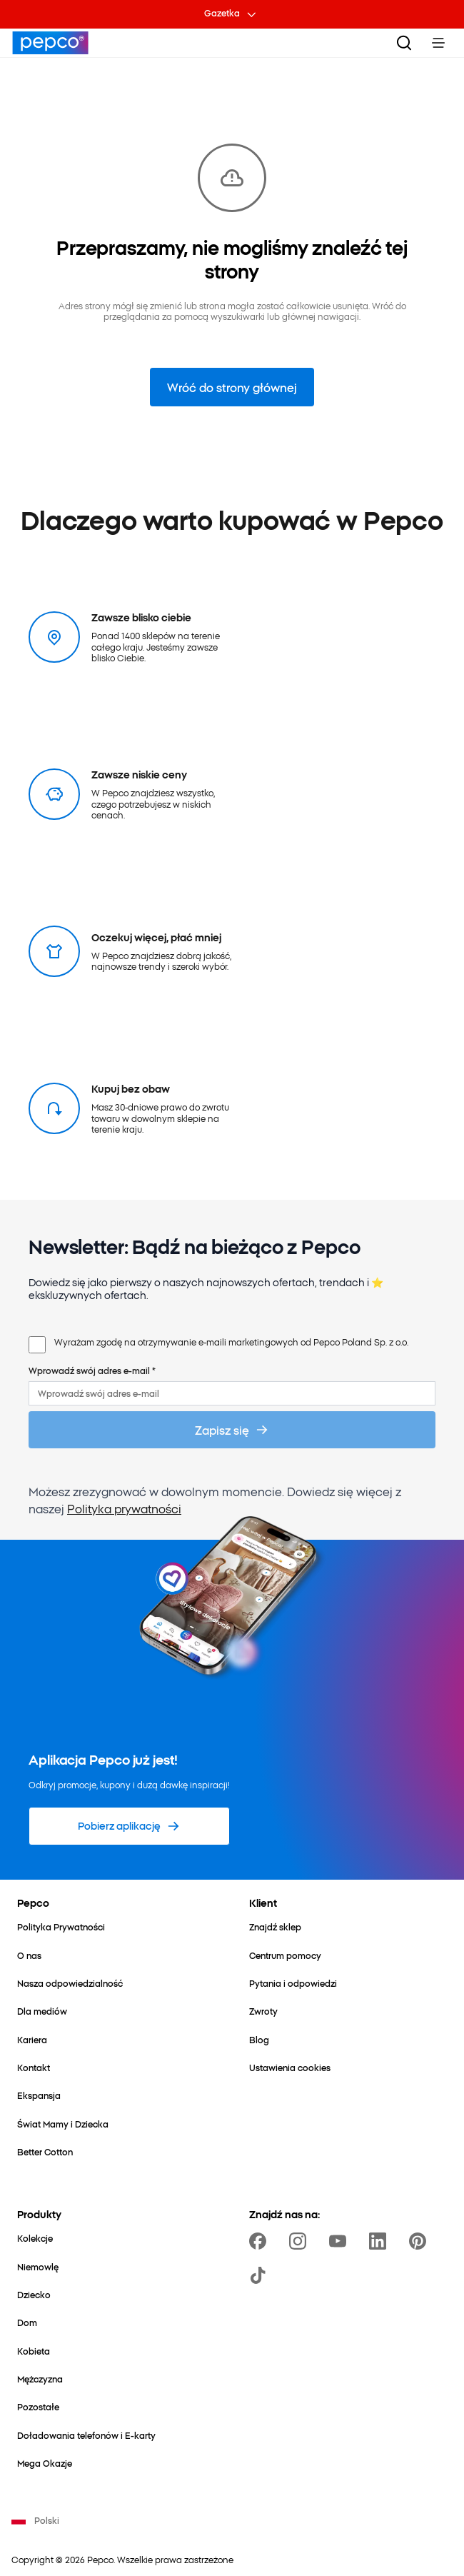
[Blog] (259, 2039)
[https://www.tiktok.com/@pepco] (260, 2275)
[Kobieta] (33, 2350)
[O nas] (29, 1955)
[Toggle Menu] (438, 43)
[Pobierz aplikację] (129, 1826)
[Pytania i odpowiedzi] (293, 1983)
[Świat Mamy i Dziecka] (63, 2123)
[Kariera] (32, 2039)
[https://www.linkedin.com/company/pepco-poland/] (380, 2241)
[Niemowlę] (38, 2266)
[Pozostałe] (38, 2406)
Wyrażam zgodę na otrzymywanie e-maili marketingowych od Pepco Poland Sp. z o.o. (231, 1341)
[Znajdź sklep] (275, 1926)
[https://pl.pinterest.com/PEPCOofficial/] (420, 2241)
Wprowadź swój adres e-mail (92, 1370)
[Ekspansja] (39, 2095)
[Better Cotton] (45, 2151)
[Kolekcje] (35, 2237)
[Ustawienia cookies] (290, 2067)
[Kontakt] (33, 2067)
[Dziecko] (34, 2294)
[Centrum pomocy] (285, 1955)
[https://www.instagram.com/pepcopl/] (300, 2241)
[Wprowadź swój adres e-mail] (232, 1393)
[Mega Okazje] (44, 2462)
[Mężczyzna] (40, 2378)
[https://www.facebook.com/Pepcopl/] (260, 2241)
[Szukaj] (404, 43)
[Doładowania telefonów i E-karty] (86, 2435)
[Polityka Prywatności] (61, 1926)
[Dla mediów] (42, 2010)
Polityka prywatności (124, 1508)
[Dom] (27, 2322)
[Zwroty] (263, 2010)
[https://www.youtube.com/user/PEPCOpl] (340, 2241)
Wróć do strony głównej (232, 387)
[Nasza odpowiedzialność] (70, 1983)
